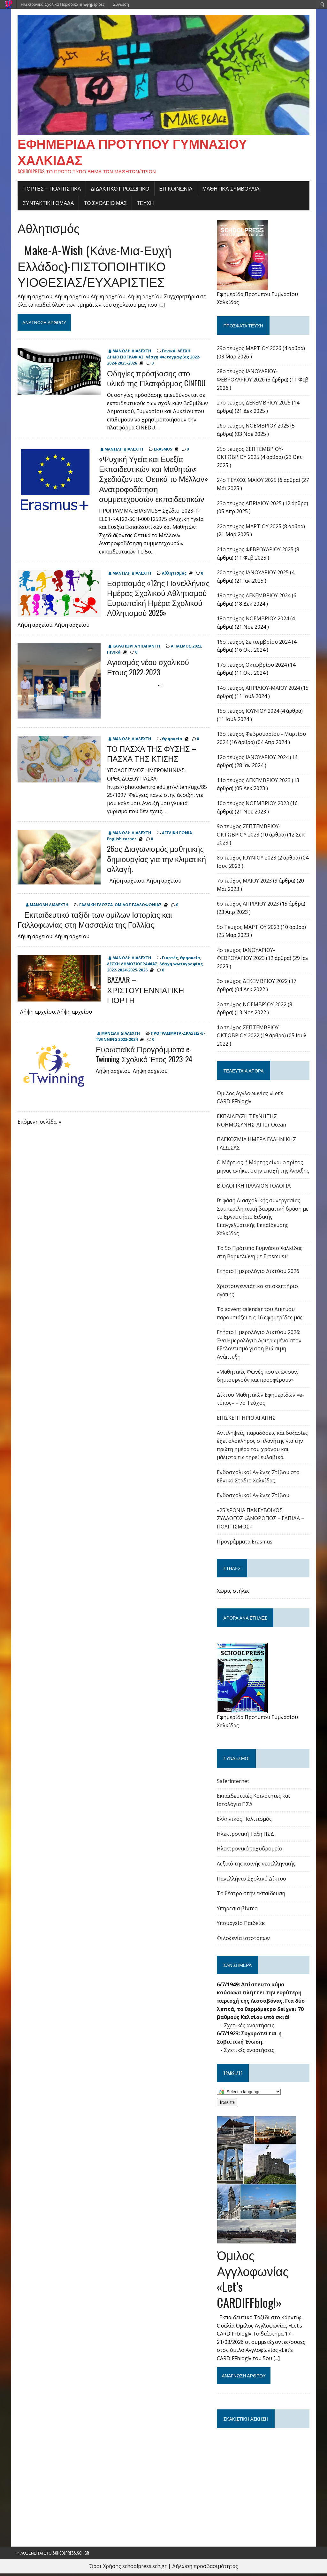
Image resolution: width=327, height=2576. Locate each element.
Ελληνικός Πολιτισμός (244, 1821)
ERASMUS (162, 451)
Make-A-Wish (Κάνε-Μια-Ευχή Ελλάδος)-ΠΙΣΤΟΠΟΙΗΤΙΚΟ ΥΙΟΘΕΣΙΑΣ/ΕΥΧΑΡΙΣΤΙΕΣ (93, 268)
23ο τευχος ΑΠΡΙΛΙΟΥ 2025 (249, 505)
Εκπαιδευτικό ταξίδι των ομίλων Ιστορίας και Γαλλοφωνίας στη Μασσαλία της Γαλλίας (93, 921)
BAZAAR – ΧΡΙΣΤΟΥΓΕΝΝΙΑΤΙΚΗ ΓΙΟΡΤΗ (144, 992)
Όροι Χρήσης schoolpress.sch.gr (128, 2568)
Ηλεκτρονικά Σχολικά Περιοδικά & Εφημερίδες (63, 4)
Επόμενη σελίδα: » (38, 1124)
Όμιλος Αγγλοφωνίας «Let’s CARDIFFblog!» (253, 2280)
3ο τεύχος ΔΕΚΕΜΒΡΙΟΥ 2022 (252, 983)
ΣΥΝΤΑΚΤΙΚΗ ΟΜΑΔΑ (46, 205)
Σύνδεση (121, 4)
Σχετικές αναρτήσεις (249, 2027)
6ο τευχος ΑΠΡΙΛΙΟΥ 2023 (248, 906)
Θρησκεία (171, 741)
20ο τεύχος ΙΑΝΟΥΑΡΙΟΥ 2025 (253, 574)
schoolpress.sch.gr (71, 2555)
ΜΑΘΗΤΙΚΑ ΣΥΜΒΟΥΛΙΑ (229, 191)
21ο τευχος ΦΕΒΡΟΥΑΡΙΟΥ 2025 (255, 551)
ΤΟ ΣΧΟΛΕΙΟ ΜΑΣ (104, 205)
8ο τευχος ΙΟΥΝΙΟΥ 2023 (247, 860)
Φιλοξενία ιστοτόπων (243, 1940)
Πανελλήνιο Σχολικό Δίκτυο (252, 1881)
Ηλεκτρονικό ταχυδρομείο (250, 1851)
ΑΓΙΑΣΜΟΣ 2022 (185, 648)
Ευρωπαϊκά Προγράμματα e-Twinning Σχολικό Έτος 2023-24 (143, 1056)
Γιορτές (169, 960)
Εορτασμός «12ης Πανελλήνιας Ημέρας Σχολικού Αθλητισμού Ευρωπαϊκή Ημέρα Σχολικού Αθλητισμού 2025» (157, 600)
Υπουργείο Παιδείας (241, 1925)
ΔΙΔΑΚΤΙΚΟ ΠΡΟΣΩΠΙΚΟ (118, 191)
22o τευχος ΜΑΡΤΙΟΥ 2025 (249, 528)
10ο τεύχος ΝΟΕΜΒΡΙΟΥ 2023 (253, 805)
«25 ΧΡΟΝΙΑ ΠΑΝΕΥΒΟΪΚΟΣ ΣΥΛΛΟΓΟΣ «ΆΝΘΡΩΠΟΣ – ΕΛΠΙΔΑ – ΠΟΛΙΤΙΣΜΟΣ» (261, 1521)
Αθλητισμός (173, 575)
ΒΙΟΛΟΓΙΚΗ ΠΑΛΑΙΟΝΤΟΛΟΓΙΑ (254, 1188)
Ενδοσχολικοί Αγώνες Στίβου (253, 1497)
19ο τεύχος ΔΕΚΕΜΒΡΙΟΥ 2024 (254, 597)
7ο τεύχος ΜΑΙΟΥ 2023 (244, 883)
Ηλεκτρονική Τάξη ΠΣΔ (246, 1836)
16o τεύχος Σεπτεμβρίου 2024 (254, 644)
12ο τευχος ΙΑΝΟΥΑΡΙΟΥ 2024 (253, 759)
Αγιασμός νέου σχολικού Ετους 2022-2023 (158, 669)
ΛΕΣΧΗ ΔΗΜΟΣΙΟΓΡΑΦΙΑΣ (131, 966)
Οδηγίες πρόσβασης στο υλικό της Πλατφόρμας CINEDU (157, 380)
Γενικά (167, 353)
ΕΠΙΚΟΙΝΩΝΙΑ (174, 191)
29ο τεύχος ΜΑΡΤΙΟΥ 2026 (249, 350)
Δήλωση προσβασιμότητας (205, 2568)
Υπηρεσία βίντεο (237, 1910)
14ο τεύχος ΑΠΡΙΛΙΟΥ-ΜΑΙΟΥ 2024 (258, 690)
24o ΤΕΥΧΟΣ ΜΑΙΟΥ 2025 (247, 482)
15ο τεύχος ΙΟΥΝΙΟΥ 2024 (248, 713)
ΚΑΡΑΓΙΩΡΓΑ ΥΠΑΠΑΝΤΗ (135, 648)
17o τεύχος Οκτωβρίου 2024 (252, 667)
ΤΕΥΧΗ (143, 205)
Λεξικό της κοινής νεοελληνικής (256, 1866)
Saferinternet (233, 1783)
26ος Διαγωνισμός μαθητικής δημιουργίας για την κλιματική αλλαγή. (155, 860)
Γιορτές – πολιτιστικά (50, 191)
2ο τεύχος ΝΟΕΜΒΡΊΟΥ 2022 (252, 1006)
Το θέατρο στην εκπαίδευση (251, 1895)
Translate (227, 2104)
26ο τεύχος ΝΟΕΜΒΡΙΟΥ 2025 (253, 428)
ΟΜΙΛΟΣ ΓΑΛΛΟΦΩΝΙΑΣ (136, 907)
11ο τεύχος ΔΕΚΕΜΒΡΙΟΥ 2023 (254, 782)
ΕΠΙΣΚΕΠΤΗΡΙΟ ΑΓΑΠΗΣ (246, 1420)
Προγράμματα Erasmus (245, 1544)
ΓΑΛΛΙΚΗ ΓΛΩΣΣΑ (94, 907)
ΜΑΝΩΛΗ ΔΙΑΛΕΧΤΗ (130, 353)
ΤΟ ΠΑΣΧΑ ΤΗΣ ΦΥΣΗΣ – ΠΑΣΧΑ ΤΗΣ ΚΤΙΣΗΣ (150, 755)
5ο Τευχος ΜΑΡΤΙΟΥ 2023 (248, 929)
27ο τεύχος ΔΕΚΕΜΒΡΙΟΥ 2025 (254, 405)
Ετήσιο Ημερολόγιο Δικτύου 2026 (258, 1273)
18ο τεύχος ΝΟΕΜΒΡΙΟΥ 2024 (253, 621)
